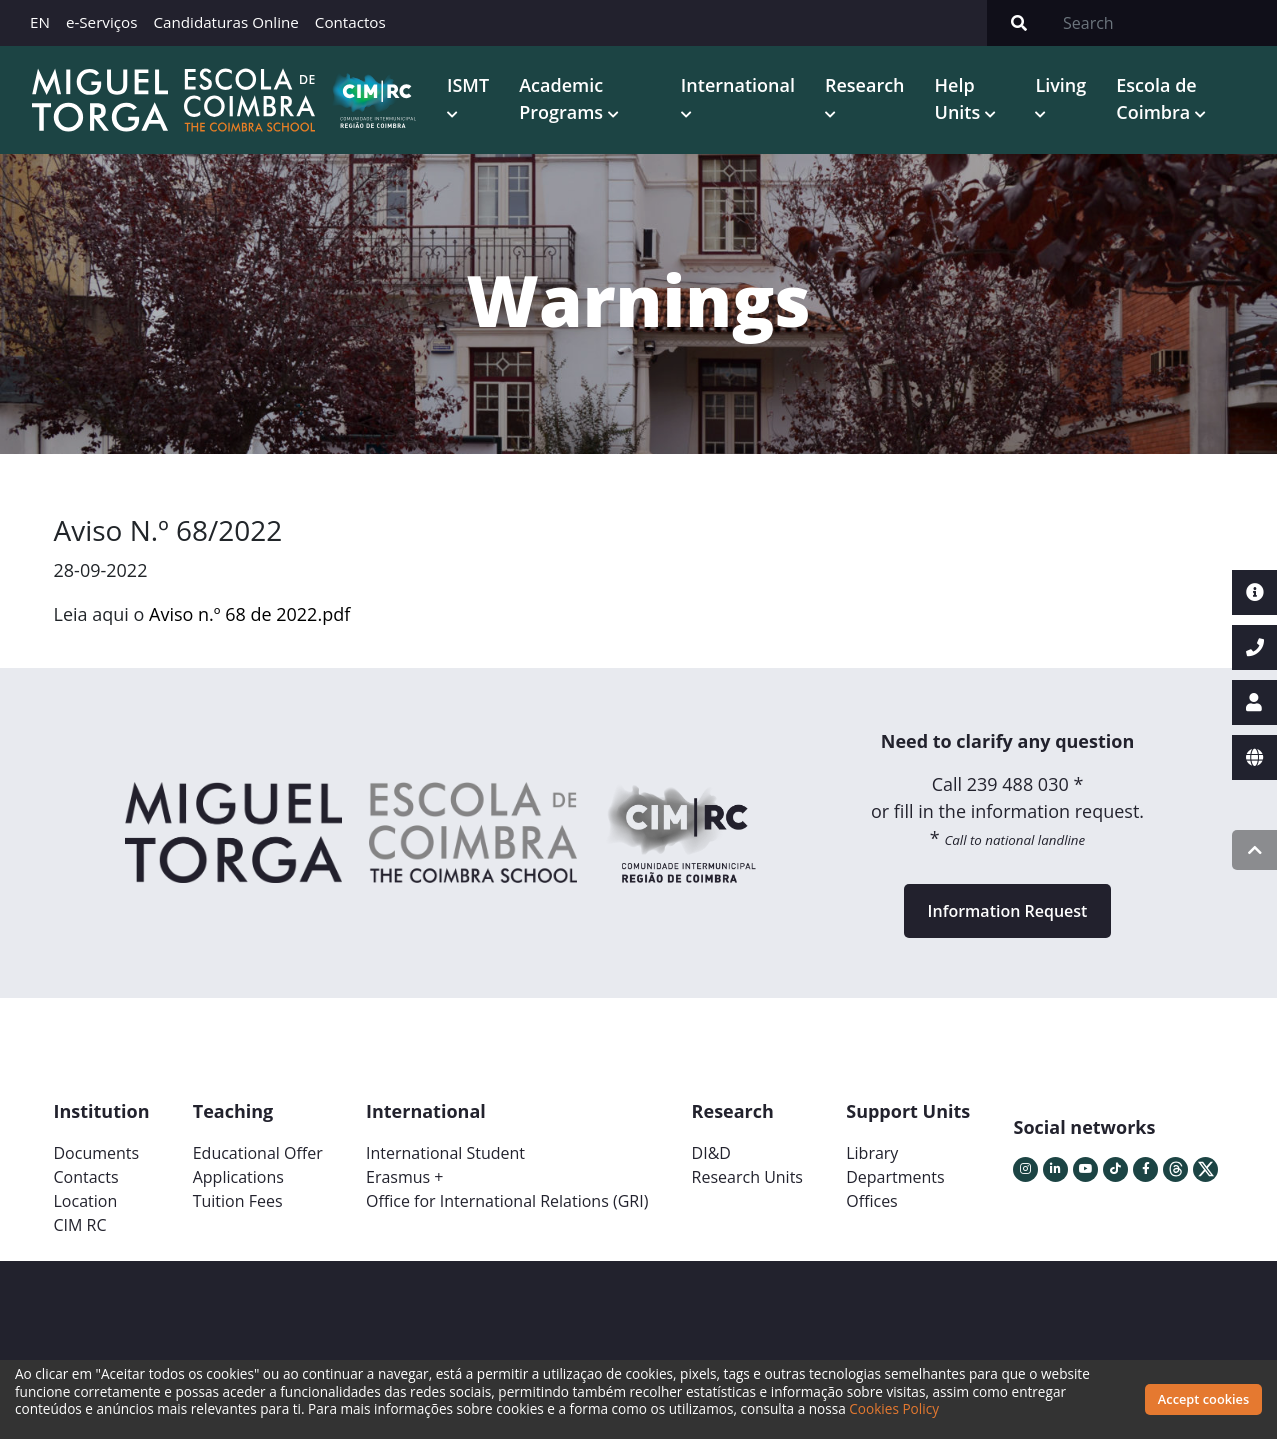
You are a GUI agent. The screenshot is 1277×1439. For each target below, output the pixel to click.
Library (872, 1151)
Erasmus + (405, 1175)
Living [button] (1059, 84)
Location (86, 1199)
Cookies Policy (894, 1408)
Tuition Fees (238, 1199)
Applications (238, 1175)
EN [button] (40, 22)
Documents (97, 1151)
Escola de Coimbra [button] (1155, 97)
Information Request (1008, 909)
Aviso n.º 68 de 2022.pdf (249, 612)
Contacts (86, 1175)
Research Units (747, 1175)
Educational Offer (258, 1151)
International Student (445, 1151)
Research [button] (863, 84)
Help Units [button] (957, 97)
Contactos (350, 22)
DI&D (711, 1151)
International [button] (736, 84)
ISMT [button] (465, 84)
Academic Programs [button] (560, 97)
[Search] (1164, 23)
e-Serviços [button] (102, 22)
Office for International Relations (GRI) (507, 1199)
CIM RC (80, 1223)
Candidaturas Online (225, 22)
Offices (872, 1199)
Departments (895, 1175)
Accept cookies (1203, 1399)
